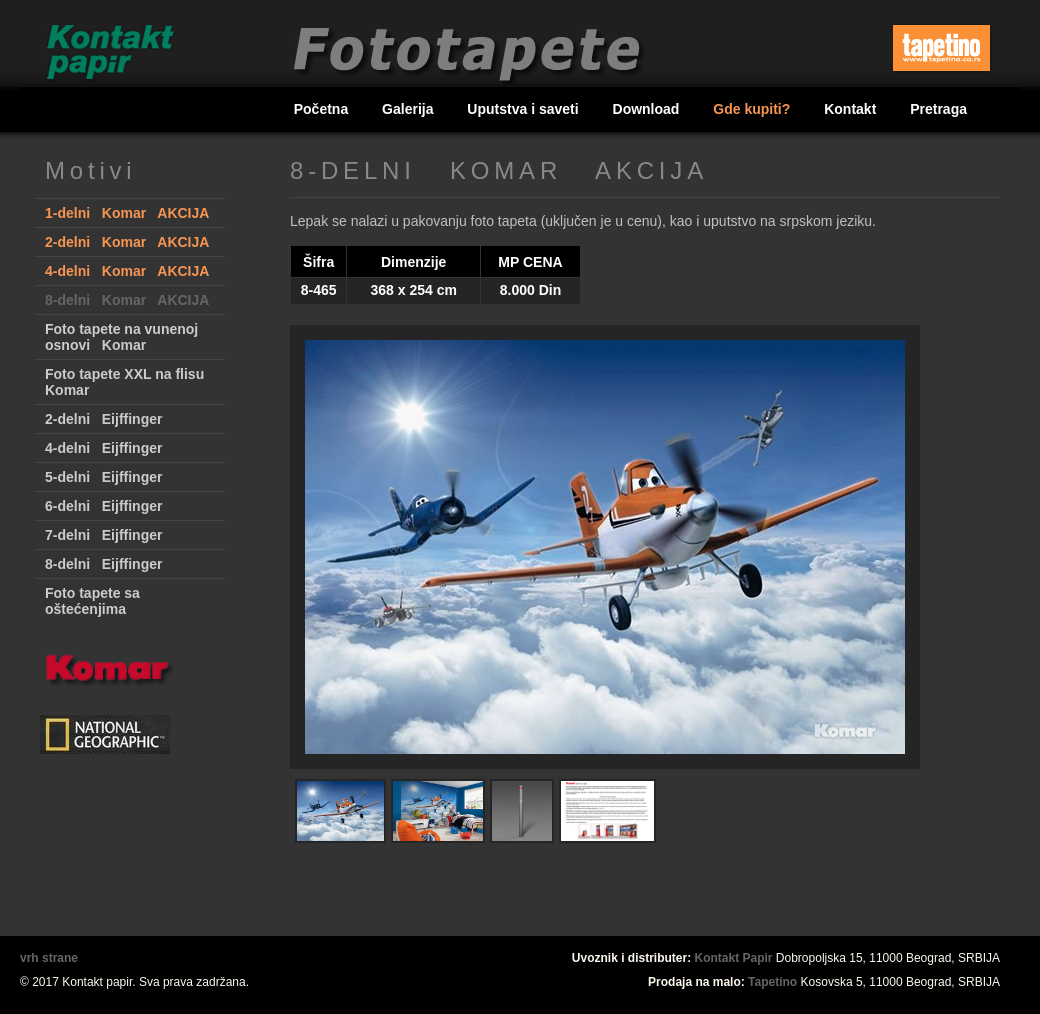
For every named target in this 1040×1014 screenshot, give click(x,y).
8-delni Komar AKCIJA (127, 300)
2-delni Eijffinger (103, 419)
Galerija (409, 109)
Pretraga (938, 109)
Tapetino (772, 982)
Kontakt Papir (734, 958)
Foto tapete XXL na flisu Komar (124, 382)
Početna (323, 109)
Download (648, 109)
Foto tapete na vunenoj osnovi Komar (121, 337)
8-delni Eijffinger (103, 564)
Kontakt (852, 109)
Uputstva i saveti (524, 109)
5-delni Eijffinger (103, 477)
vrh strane (49, 958)
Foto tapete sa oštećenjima (92, 601)
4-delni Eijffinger (103, 448)
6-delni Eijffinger (103, 506)
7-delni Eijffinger (103, 535)
